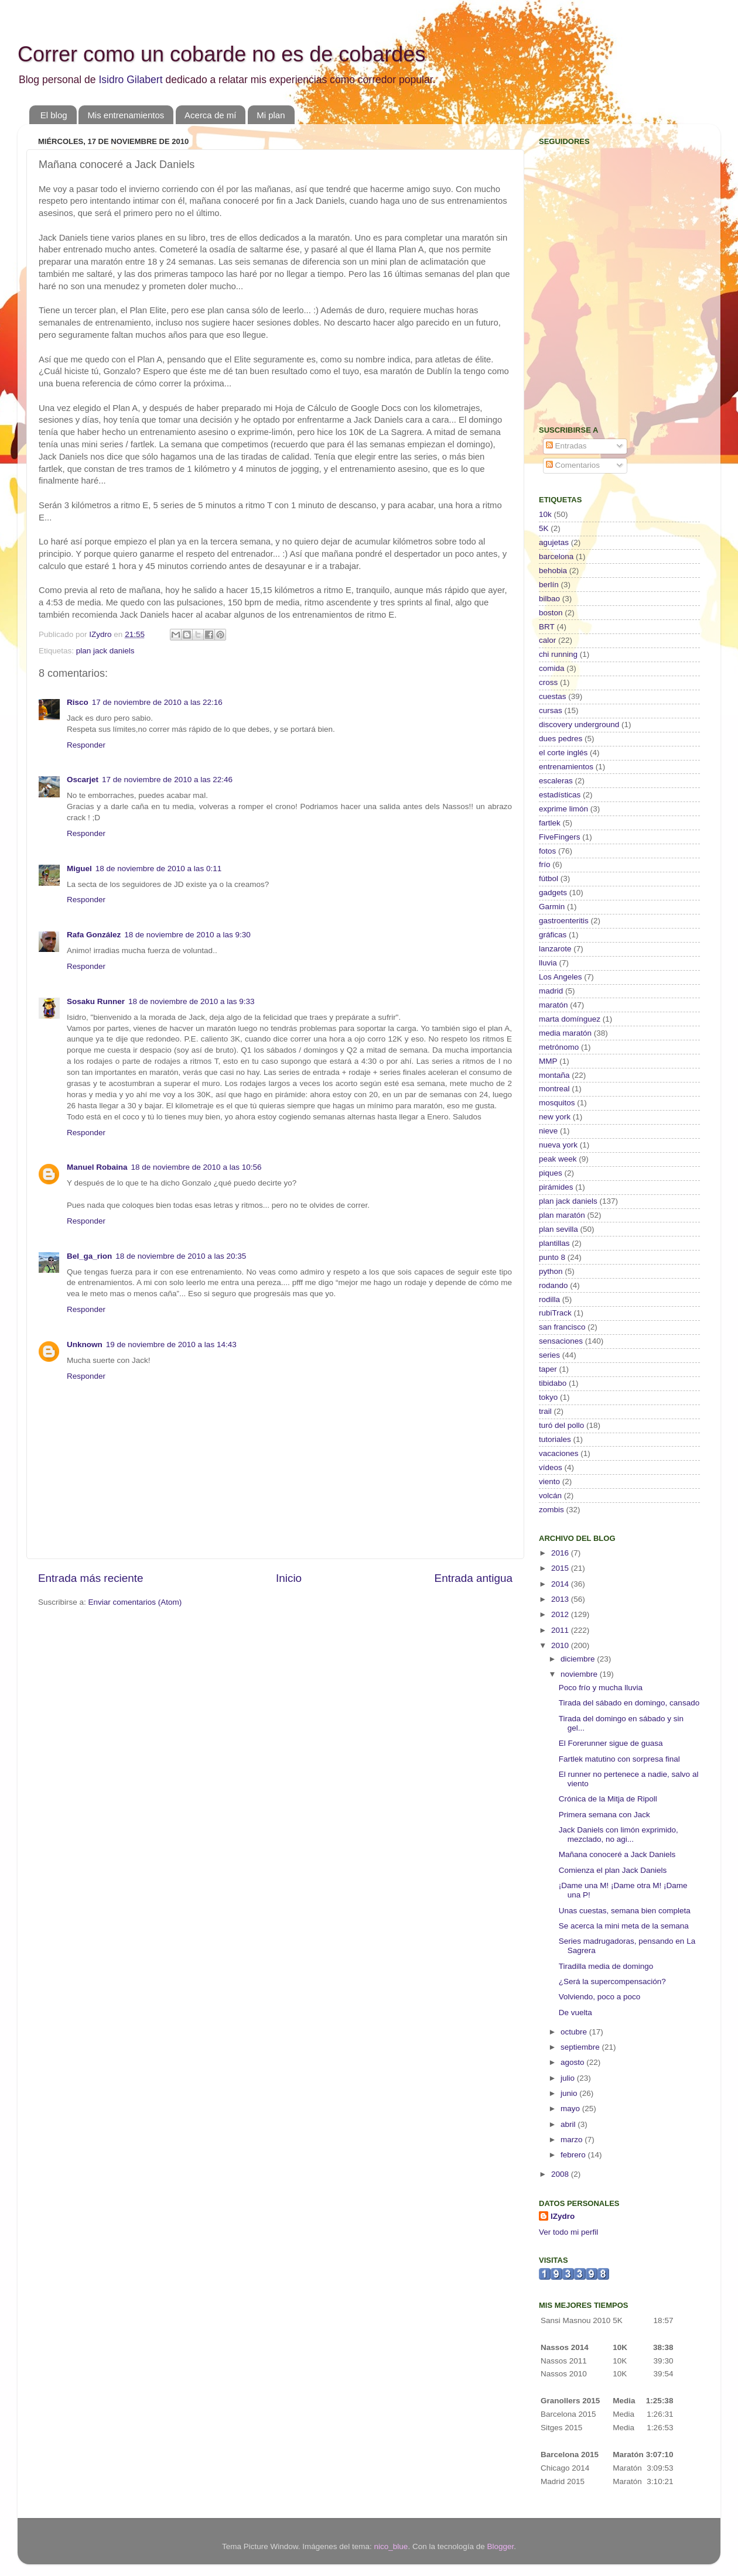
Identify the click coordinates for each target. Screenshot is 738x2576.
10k (545, 514)
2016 (561, 1553)
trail (545, 1411)
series (549, 1355)
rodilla (549, 1299)
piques (550, 1173)
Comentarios (573, 465)
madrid (551, 990)
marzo (573, 2139)
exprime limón (563, 808)
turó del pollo (561, 1425)
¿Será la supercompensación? (612, 1981)
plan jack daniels (105, 650)
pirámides (556, 1187)
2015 (561, 1568)
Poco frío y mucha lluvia (601, 1687)
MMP (548, 1061)
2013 (561, 1599)
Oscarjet (82, 779)
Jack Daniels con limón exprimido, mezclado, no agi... (618, 1834)
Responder (86, 745)
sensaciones (561, 1341)
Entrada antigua (473, 1578)
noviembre (580, 1674)
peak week (558, 1159)
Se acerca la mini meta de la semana (624, 1925)
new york (554, 1116)
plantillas (554, 1243)
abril (569, 2124)
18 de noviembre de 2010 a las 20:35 (180, 1256)
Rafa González (94, 934)
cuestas (552, 696)
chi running (558, 654)
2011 (561, 1630)
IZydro (563, 2216)
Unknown (84, 1344)
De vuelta (575, 2012)
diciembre (579, 1658)
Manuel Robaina (97, 1167)
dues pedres (560, 738)
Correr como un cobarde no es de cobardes (221, 54)
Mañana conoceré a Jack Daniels (617, 1854)
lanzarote (555, 948)
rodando (553, 1285)
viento (549, 1481)
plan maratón (562, 1215)
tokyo (548, 1397)
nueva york (558, 1144)
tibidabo (552, 1383)
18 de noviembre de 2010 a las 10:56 (196, 1167)
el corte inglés (563, 752)
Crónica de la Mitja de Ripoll (608, 1798)
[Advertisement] (612, 331)
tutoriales (555, 1439)
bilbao (549, 598)
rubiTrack (555, 1312)
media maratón (565, 1033)
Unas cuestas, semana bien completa (625, 1910)
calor (547, 640)
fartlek (550, 822)
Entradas (566, 445)
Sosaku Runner (96, 1001)
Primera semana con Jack (604, 1814)
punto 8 (552, 1257)
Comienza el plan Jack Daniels (613, 1870)
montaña (554, 1075)
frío (545, 864)
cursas (550, 710)
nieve (548, 1130)
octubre (575, 2031)
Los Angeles (560, 976)
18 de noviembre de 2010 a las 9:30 (187, 934)
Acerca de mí (210, 115)
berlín (549, 584)
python (551, 1271)
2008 (561, 2174)
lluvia (548, 962)
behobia (553, 570)
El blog (53, 115)
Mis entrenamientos (125, 115)
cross (548, 682)
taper (548, 1369)
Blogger (500, 2546)
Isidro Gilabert (130, 79)
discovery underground (579, 724)
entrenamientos (566, 766)
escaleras (556, 780)
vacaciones (559, 1453)
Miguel (79, 868)
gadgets (553, 892)
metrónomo (559, 1047)
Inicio (289, 1578)
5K (544, 528)
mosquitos (557, 1102)
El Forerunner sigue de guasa (611, 1743)
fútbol (548, 878)
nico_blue (391, 2546)
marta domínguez (569, 1019)
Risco (77, 702)
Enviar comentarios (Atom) (135, 1602)
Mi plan (271, 115)
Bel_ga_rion (89, 1256)
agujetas (554, 542)
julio (569, 2078)
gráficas (552, 934)
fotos (547, 851)
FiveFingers (559, 837)
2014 (561, 1584)
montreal (554, 1088)
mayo (571, 2108)
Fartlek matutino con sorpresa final (619, 1759)
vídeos (550, 1467)
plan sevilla (558, 1229)
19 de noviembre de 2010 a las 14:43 (171, 1344)
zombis (551, 1509)
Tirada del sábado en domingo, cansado (629, 1702)
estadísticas (559, 794)
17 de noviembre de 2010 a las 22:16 (157, 702)
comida (552, 668)
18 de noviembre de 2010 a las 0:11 (158, 868)
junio (570, 2093)
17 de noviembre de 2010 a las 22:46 (167, 779)
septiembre (581, 2047)
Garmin (552, 906)
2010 (561, 1645)
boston (551, 612)
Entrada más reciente (91, 1578)
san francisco (562, 1327)
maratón (553, 1005)
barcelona (556, 556)
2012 (561, 1614)
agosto (573, 2062)
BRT (547, 626)
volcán (550, 1495)
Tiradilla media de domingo (606, 1966)
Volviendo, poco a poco (600, 1996)
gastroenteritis (564, 920)
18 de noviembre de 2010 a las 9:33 (191, 1001)
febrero (574, 2154)
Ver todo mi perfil (568, 2232)
